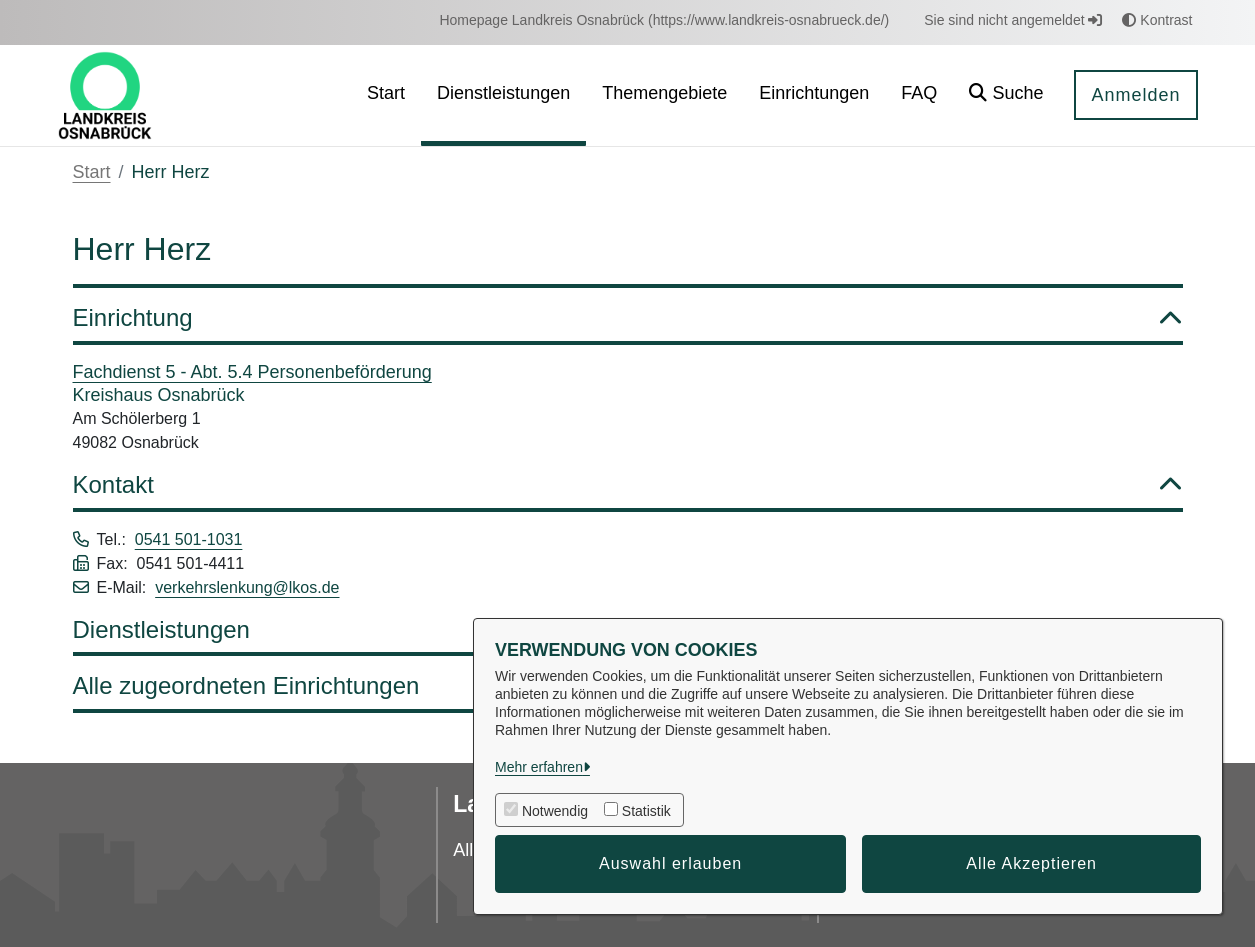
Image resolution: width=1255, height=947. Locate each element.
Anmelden (1135, 95)
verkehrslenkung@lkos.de (247, 587)
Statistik (646, 811)
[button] (1006, 95)
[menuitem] (664, 20)
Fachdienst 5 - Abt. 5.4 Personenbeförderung (252, 372)
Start (92, 172)
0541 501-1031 (189, 539)
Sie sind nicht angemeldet (1013, 20)
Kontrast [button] (1157, 20)
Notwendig (555, 811)
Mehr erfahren (539, 767)
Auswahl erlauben (670, 863)
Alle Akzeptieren (1031, 863)
